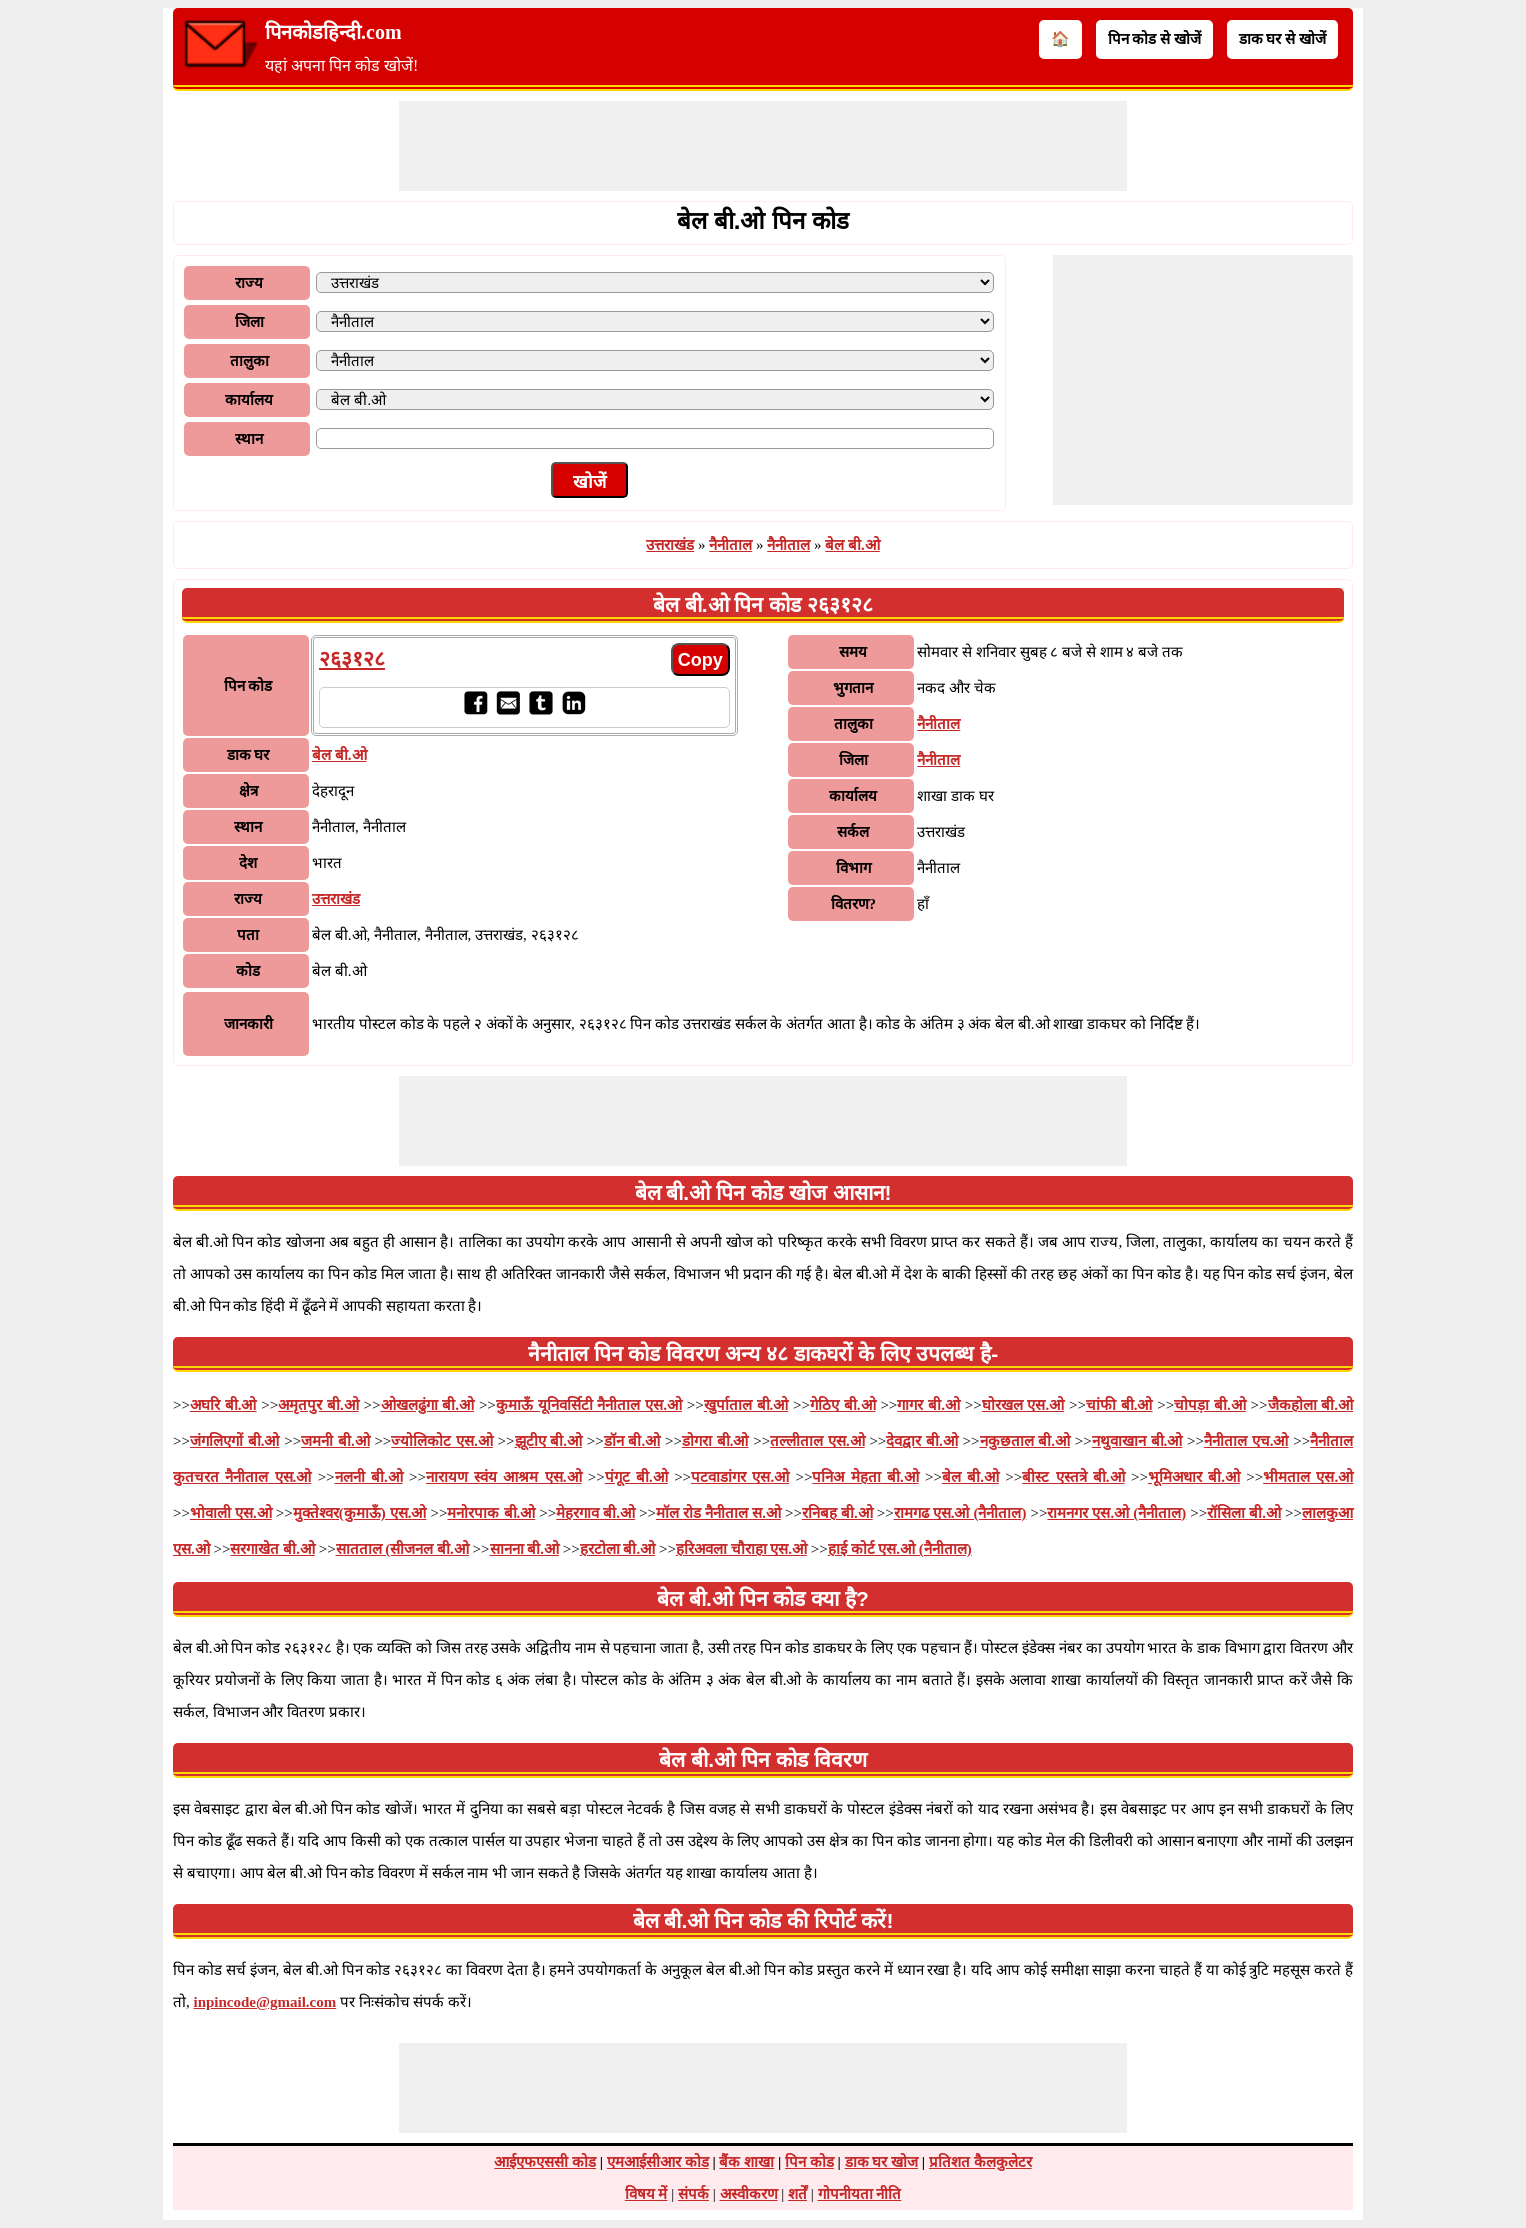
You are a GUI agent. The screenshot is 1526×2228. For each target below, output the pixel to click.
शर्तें (797, 2194)
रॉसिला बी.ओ (1244, 1513)
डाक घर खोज (882, 2162)
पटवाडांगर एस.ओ (740, 1477)
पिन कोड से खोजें (1154, 39)
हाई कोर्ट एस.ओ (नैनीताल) (900, 1549)
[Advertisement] (763, 146)
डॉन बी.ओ (632, 1441)
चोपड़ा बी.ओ (1210, 1405)
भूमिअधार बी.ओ (1194, 1477)
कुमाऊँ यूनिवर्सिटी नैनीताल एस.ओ (589, 1405)
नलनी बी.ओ (369, 1477)
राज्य (249, 283)
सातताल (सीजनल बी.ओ (402, 1549)
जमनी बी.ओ (335, 1441)
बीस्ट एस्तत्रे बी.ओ (1073, 1477)
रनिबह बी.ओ (837, 1513)
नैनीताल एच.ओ (1246, 1441)
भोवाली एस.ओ (231, 1513)
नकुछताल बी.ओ (1025, 1441)
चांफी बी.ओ (1119, 1405)
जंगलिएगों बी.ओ (235, 1441)
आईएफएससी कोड (545, 2162)
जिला (249, 322)
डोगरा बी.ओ (715, 1441)
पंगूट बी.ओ (636, 1477)
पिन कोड (809, 2162)
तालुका (249, 361)
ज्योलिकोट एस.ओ (442, 1441)
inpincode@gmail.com (265, 2002)
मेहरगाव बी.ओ (595, 1513)
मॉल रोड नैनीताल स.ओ (718, 1513)
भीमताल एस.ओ (1308, 1477)
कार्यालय (249, 400)
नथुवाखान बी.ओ (1137, 1441)
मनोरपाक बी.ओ (491, 1513)
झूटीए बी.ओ (549, 1441)
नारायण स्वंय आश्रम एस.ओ (504, 1477)
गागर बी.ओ (928, 1405)
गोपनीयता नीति (860, 2194)
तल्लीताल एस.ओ (817, 1441)
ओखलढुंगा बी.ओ (428, 1405)
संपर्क (693, 2194)
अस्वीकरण (749, 2194)
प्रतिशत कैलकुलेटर (980, 2162)
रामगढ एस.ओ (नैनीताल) (960, 1513)
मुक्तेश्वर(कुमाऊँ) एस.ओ (360, 1513)
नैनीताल (730, 545)
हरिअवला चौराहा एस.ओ (741, 1549)
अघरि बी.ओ (223, 1405)
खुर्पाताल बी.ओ (746, 1405)
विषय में (646, 2194)
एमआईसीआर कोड (658, 2162)
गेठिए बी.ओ (843, 1405)
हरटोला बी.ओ (618, 1549)
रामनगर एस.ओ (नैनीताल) (1116, 1513)
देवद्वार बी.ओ (922, 1441)
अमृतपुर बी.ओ (318, 1405)
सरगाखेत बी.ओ (272, 1549)
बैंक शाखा (746, 2162)
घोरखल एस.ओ (1023, 1405)
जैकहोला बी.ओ (1311, 1405)
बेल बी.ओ (852, 545)
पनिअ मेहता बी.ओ (865, 1477)
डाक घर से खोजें (1282, 39)
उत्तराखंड (670, 545)
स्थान (249, 439)
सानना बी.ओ (525, 1549)
